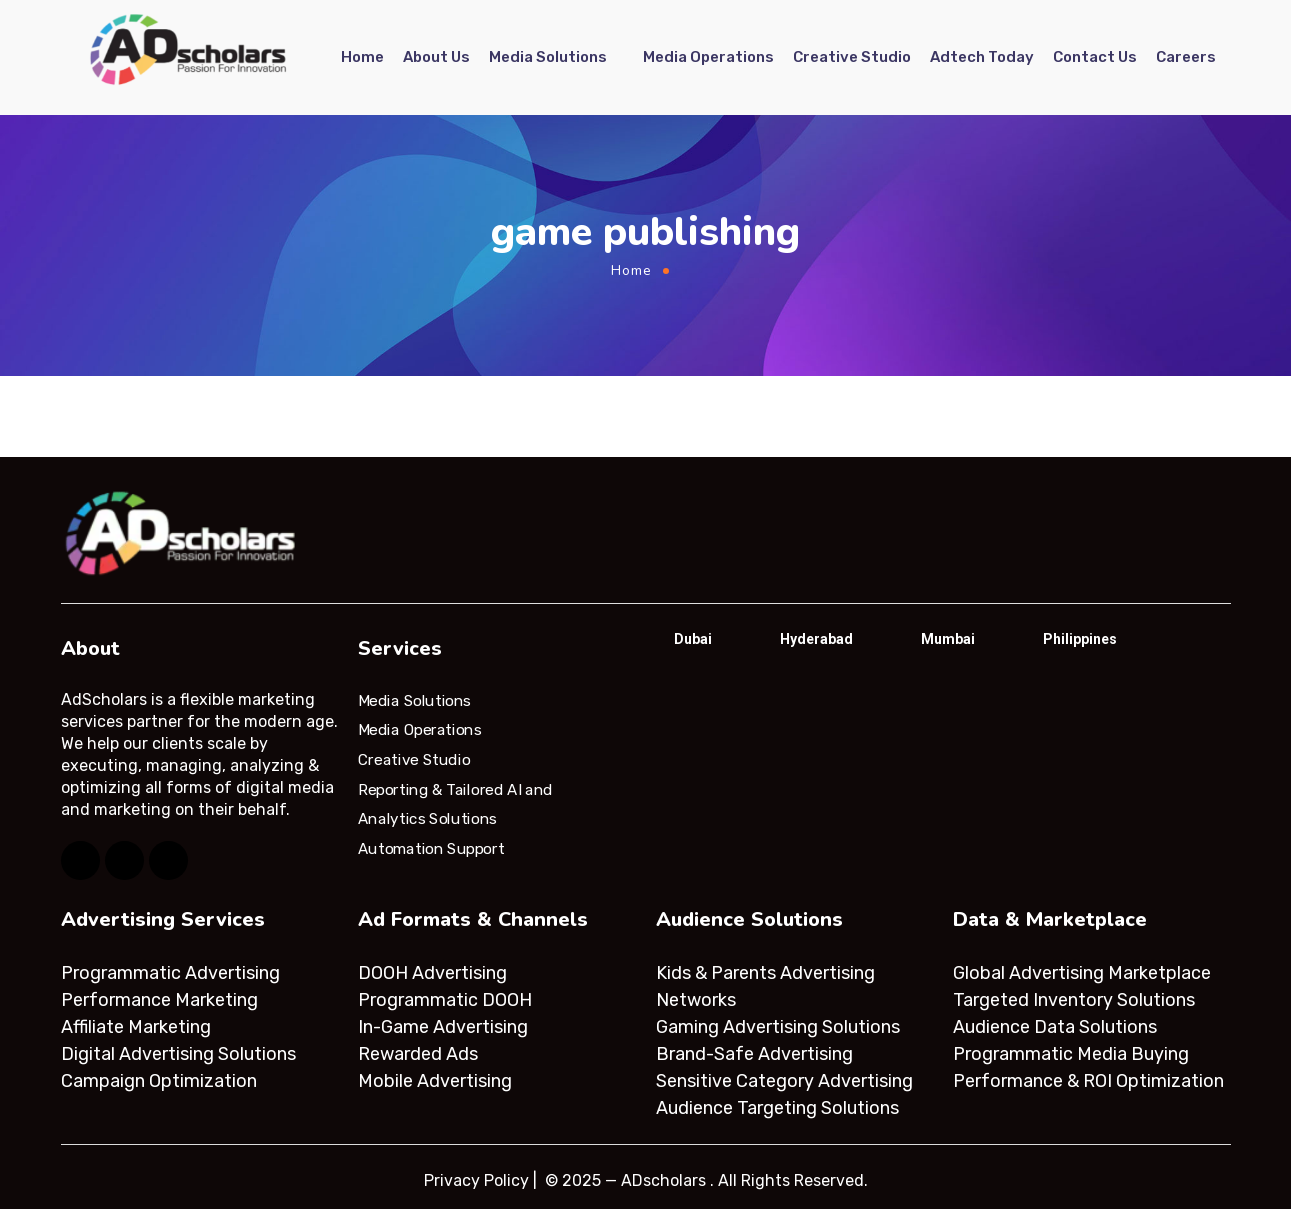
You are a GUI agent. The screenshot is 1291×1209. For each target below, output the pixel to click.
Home (362, 57)
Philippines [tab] (1080, 639)
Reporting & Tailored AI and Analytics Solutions (455, 804)
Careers (1186, 57)
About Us (436, 57)
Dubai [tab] (693, 639)
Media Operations (708, 57)
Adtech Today (982, 57)
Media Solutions (548, 57)
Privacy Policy (476, 1180)
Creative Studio (852, 57)
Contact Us (1095, 57)
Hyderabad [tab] (816, 639)
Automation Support (431, 849)
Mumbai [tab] (948, 639)
